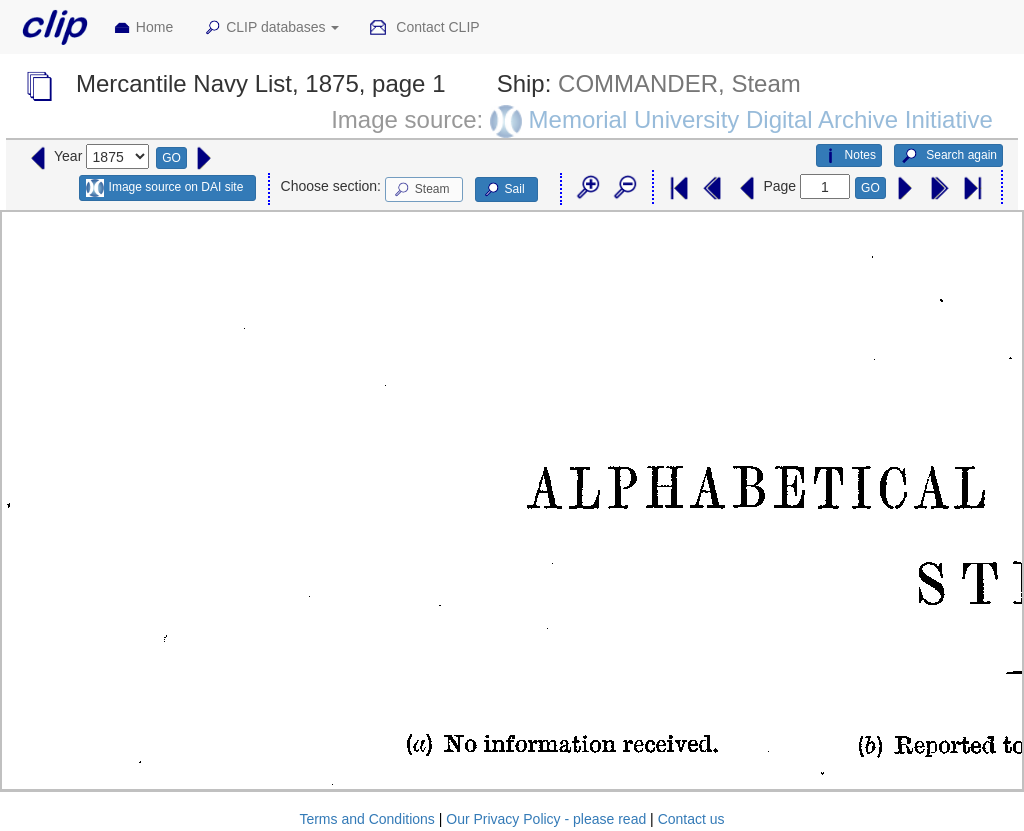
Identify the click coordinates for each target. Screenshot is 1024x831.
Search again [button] (948, 156)
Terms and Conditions (366, 819)
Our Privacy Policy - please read (546, 819)
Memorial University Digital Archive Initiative (761, 119)
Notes (849, 156)
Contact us (691, 819)
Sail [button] (503, 190)
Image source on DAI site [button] (164, 188)
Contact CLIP (424, 28)
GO (171, 158)
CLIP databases (271, 28)
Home (143, 28)
